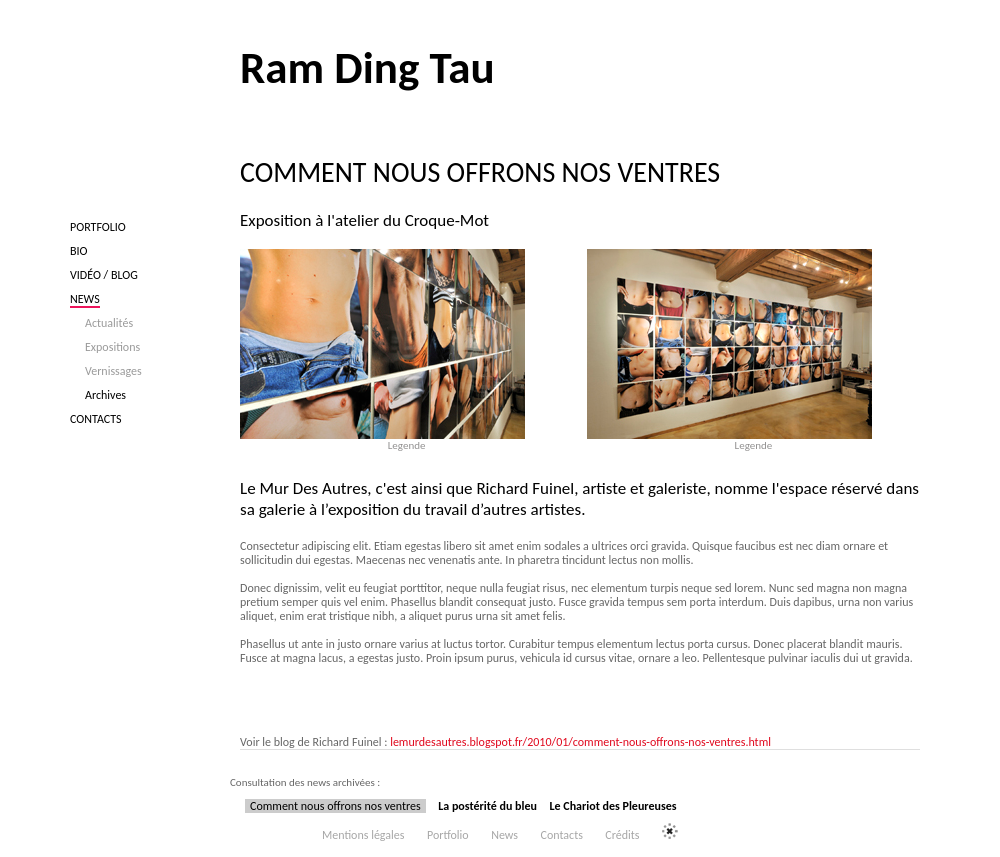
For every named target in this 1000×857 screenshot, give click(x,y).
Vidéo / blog (104, 275)
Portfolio (98, 227)
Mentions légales (363, 835)
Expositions (112, 347)
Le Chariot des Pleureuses (612, 806)
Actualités (109, 323)
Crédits (622, 835)
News (85, 299)
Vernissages (113, 371)
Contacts (96, 419)
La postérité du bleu (487, 806)
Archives (105, 395)
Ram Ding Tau (367, 67)
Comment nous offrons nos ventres (335, 806)
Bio (79, 251)
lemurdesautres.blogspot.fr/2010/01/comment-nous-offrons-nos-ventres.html (580, 742)
